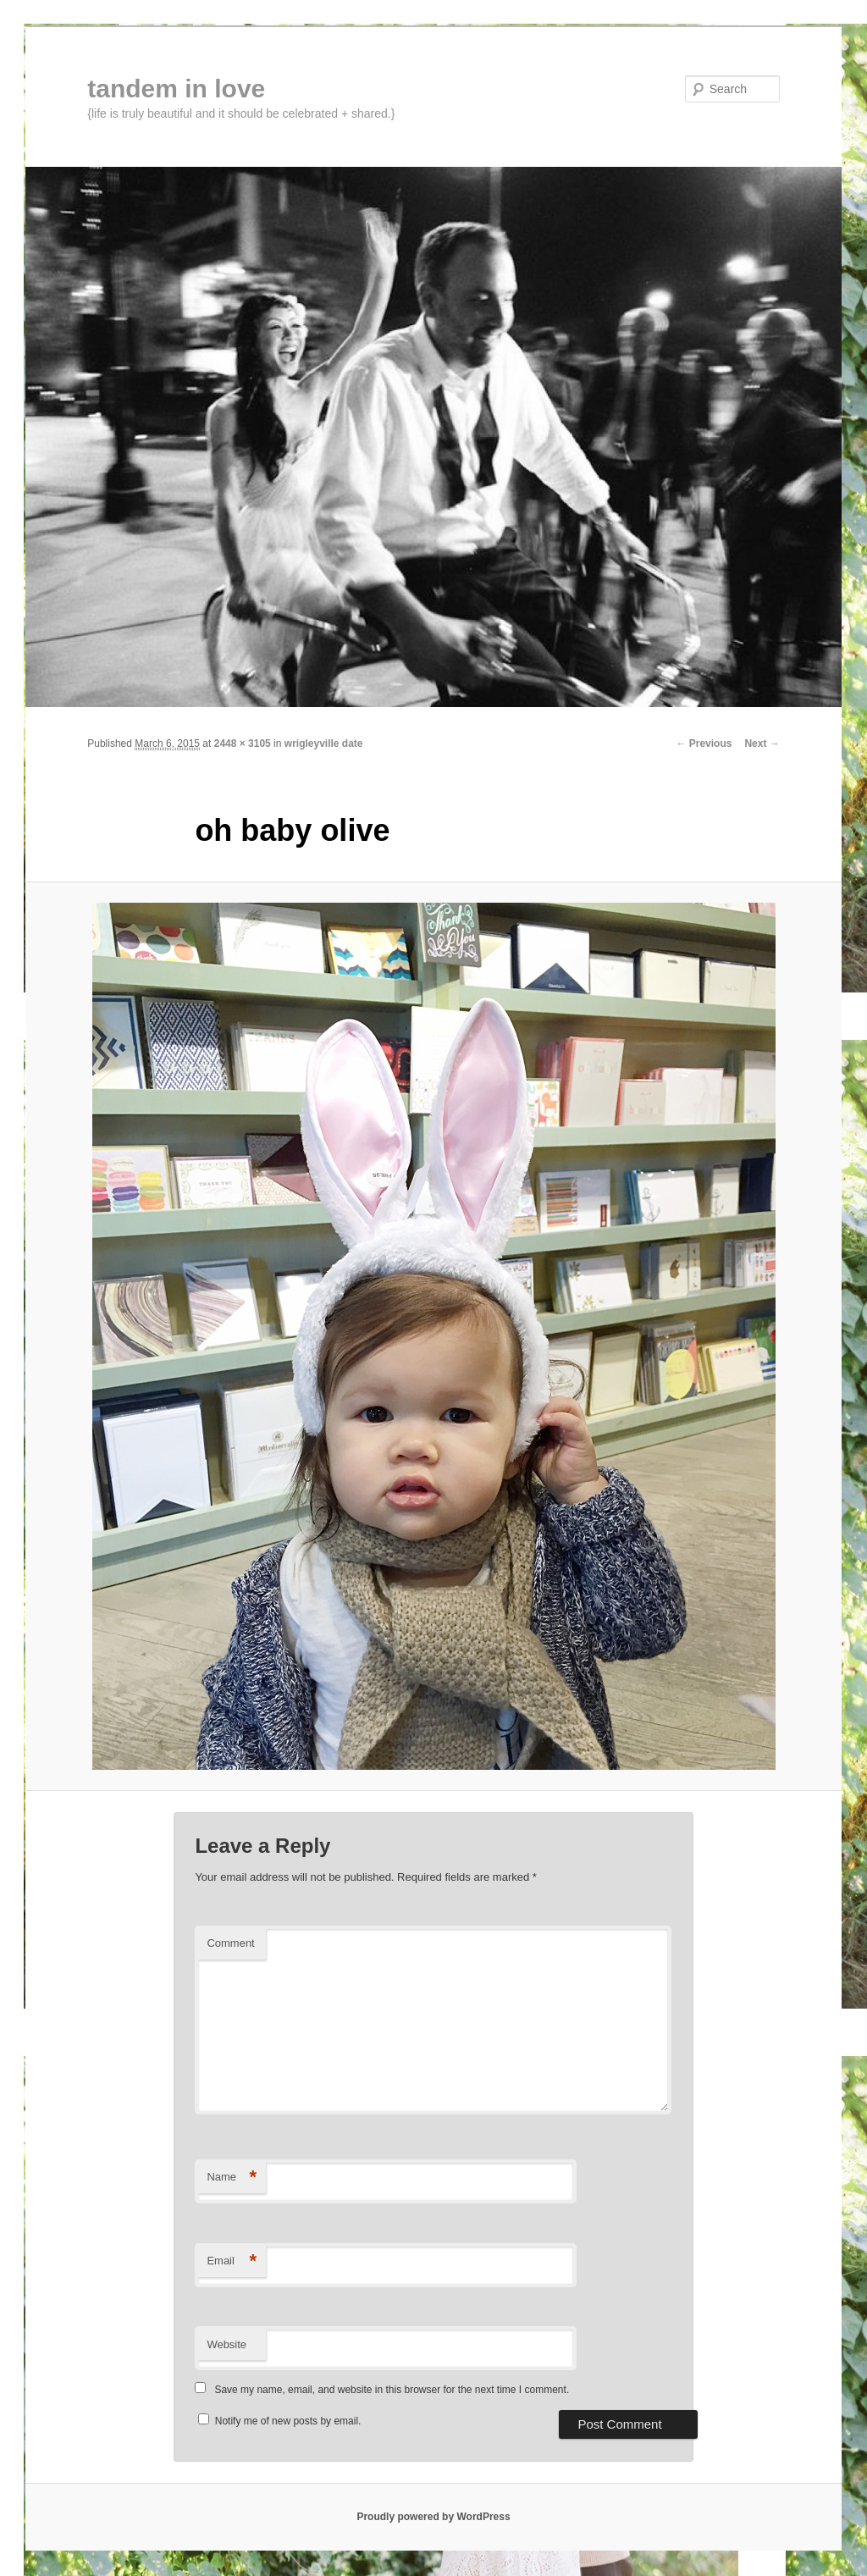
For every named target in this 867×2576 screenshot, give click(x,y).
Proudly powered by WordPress (433, 2517)
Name (232, 2177)
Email (232, 2261)
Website (226, 2344)
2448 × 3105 (242, 743)
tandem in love (176, 88)
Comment (230, 1943)
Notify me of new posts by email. (288, 2421)
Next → (761, 743)
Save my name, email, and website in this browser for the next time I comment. (391, 2390)
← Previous (704, 743)
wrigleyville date (323, 743)
